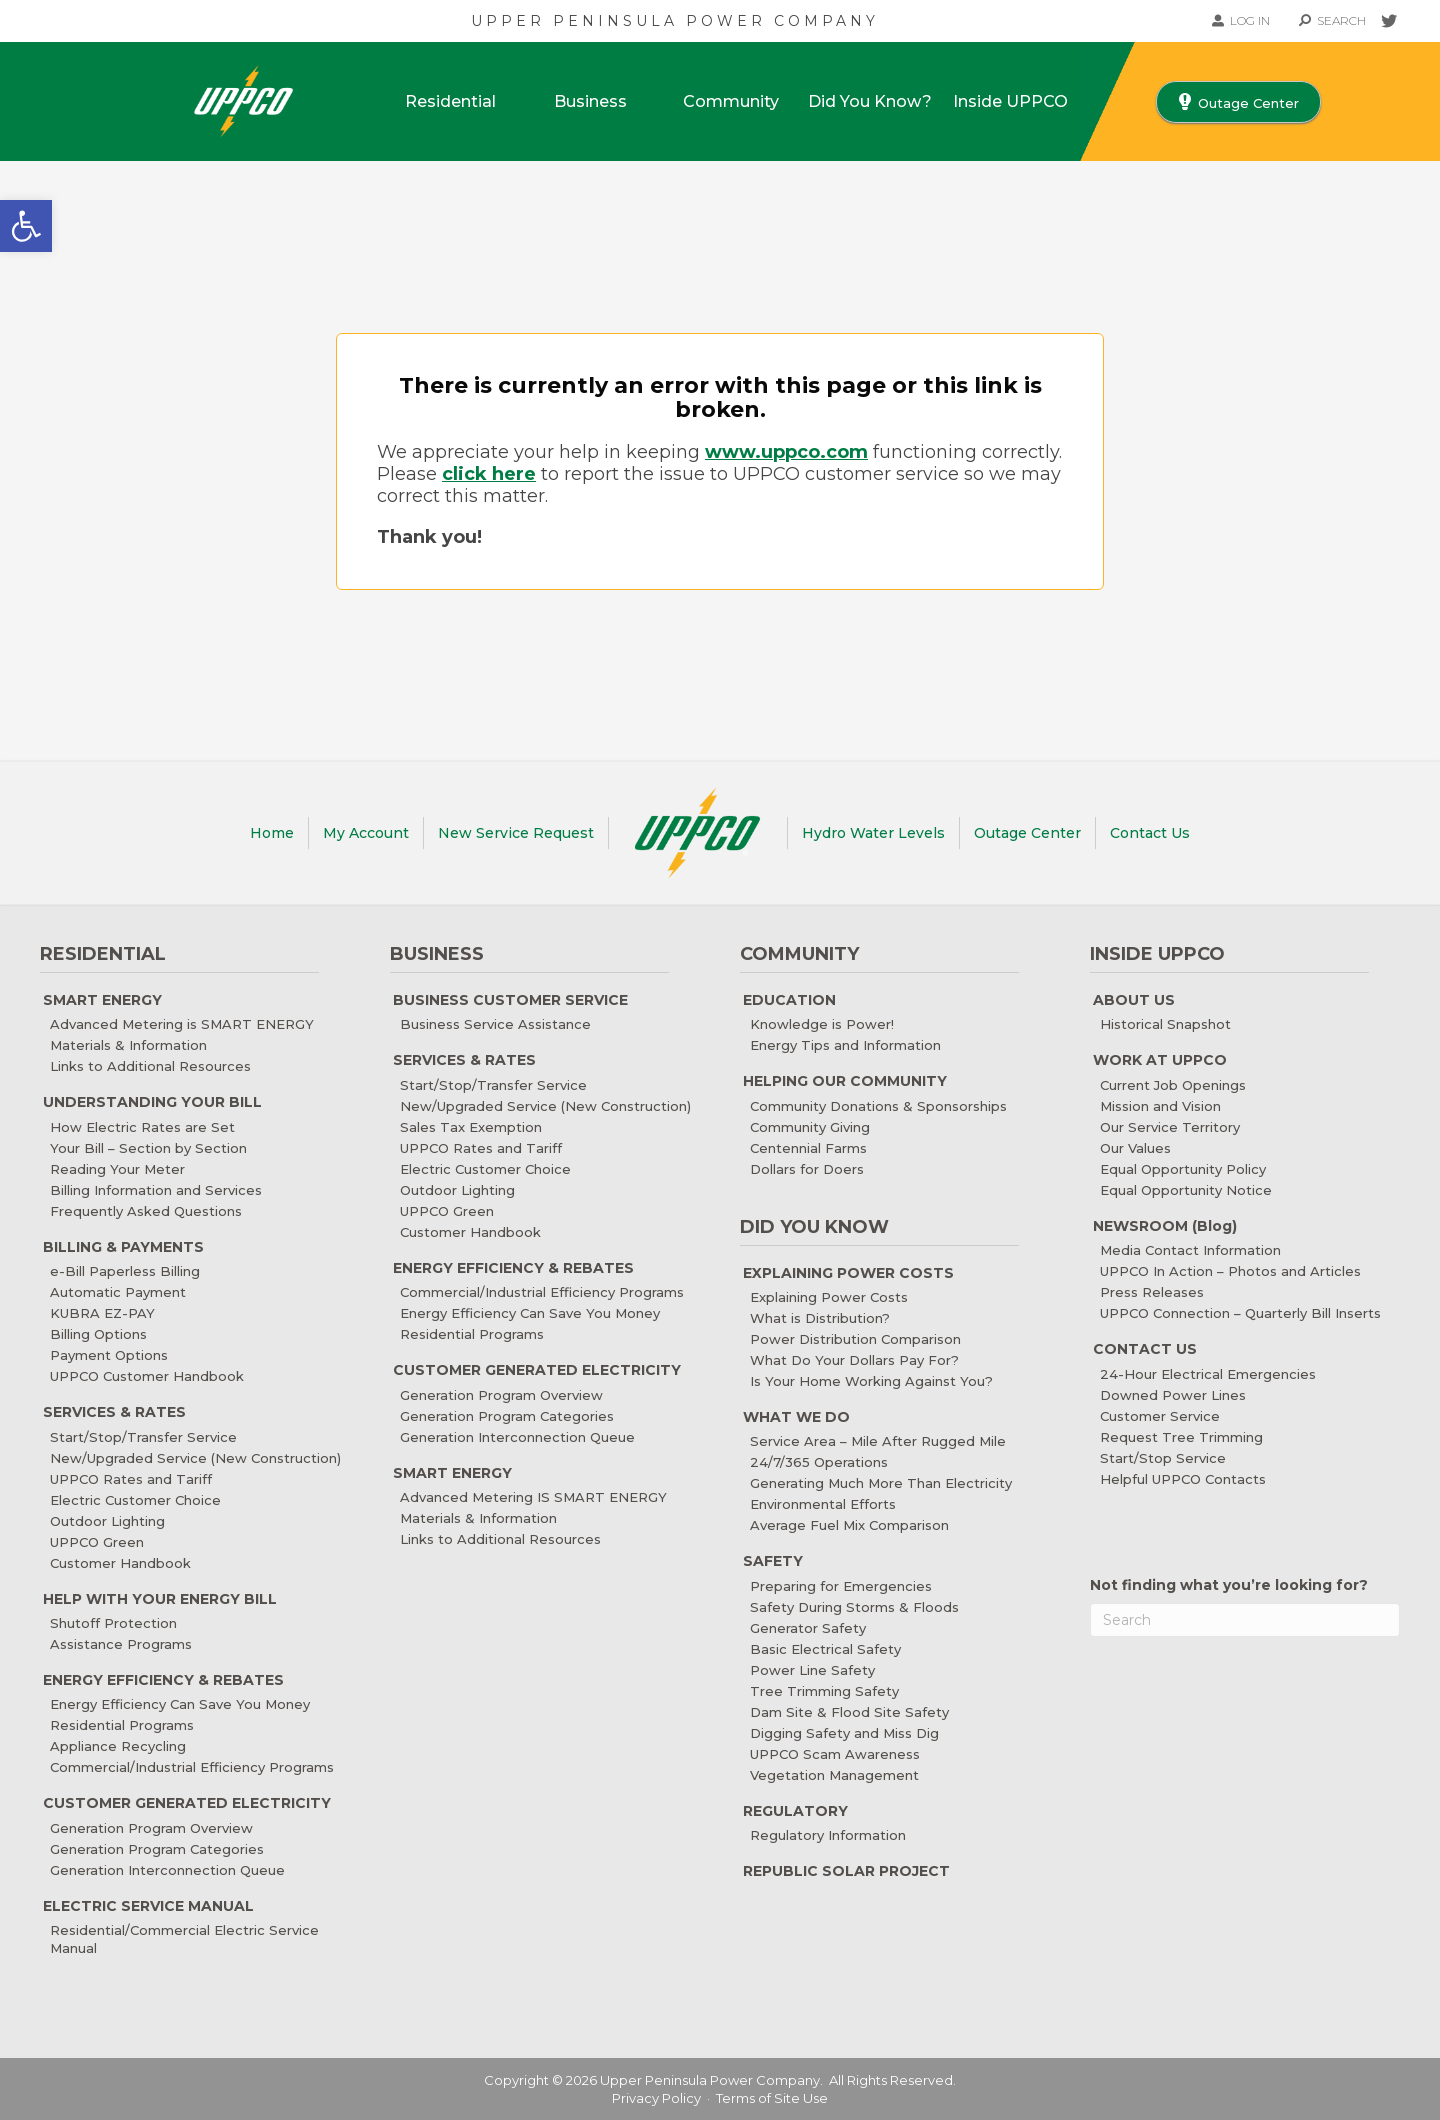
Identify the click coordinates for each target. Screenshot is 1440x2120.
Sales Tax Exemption (471, 1127)
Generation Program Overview (151, 1828)
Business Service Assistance (495, 1024)
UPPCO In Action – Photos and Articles (1230, 1271)
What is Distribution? (820, 1318)
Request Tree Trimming (1181, 1437)
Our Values (1135, 1148)
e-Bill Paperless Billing (125, 1271)
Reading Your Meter (117, 1169)
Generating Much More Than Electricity (881, 1483)
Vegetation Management (834, 1775)
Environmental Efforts (823, 1504)
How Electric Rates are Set (142, 1127)
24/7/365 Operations (819, 1462)
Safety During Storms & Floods (854, 1607)
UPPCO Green (97, 1542)
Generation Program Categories (157, 1849)
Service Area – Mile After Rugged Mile (878, 1441)
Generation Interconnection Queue (167, 1870)
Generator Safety (808, 1628)
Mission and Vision (1160, 1106)
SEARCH (1332, 20)
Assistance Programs (121, 1644)
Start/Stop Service (1163, 1458)
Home (272, 833)
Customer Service (1160, 1416)
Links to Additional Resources (150, 1066)
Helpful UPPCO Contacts (1183, 1479)
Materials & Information (128, 1045)
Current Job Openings (1173, 1085)
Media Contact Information (1190, 1250)
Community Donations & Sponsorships (878, 1106)
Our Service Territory (1170, 1127)
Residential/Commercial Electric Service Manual (184, 1939)
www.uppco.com (786, 452)
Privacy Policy (656, 2098)
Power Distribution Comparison (855, 1339)
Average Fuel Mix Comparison (849, 1525)
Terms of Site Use (772, 2098)
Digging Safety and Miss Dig (844, 1733)
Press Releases (1152, 1292)
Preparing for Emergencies (841, 1586)
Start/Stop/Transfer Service (143, 1437)
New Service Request (516, 833)
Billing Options (98, 1334)
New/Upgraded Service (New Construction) (195, 1458)
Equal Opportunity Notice (1186, 1190)
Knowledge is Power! (822, 1024)
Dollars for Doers (807, 1169)
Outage (1027, 833)
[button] (26, 226)
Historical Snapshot (1165, 1024)
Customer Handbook (120, 1563)
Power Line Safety (812, 1670)
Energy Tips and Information (845, 1045)
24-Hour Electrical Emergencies (1208, 1374)
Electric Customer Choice (135, 1500)
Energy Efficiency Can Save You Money (180, 1704)
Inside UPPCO (1010, 101)
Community (731, 101)
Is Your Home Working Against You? (871, 1381)
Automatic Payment (118, 1292)
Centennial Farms (808, 1148)
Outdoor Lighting (107, 1521)
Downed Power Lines (1173, 1395)
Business (590, 101)
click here (489, 474)
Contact (1150, 833)
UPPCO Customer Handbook (147, 1376)
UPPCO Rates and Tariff (131, 1479)
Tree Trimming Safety (824, 1691)
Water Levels (873, 833)
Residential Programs (122, 1725)
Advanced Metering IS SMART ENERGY (533, 1497)
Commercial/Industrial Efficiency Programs (192, 1767)
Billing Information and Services (156, 1190)
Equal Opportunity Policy (1183, 1169)
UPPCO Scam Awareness (835, 1754)
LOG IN (1241, 20)
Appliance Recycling (118, 1746)
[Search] (1245, 1620)
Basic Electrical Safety (825, 1649)
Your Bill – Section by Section (148, 1148)
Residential (450, 101)
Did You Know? (870, 101)
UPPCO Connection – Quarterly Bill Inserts (1240, 1313)
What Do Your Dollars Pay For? (854, 1360)
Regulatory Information (828, 1835)
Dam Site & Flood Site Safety (849, 1712)
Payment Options (109, 1355)
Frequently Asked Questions (146, 1211)
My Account (366, 833)
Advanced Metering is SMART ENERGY (182, 1024)
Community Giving (810, 1127)
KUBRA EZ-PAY (102, 1313)
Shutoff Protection (113, 1623)
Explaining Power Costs (829, 1297)
